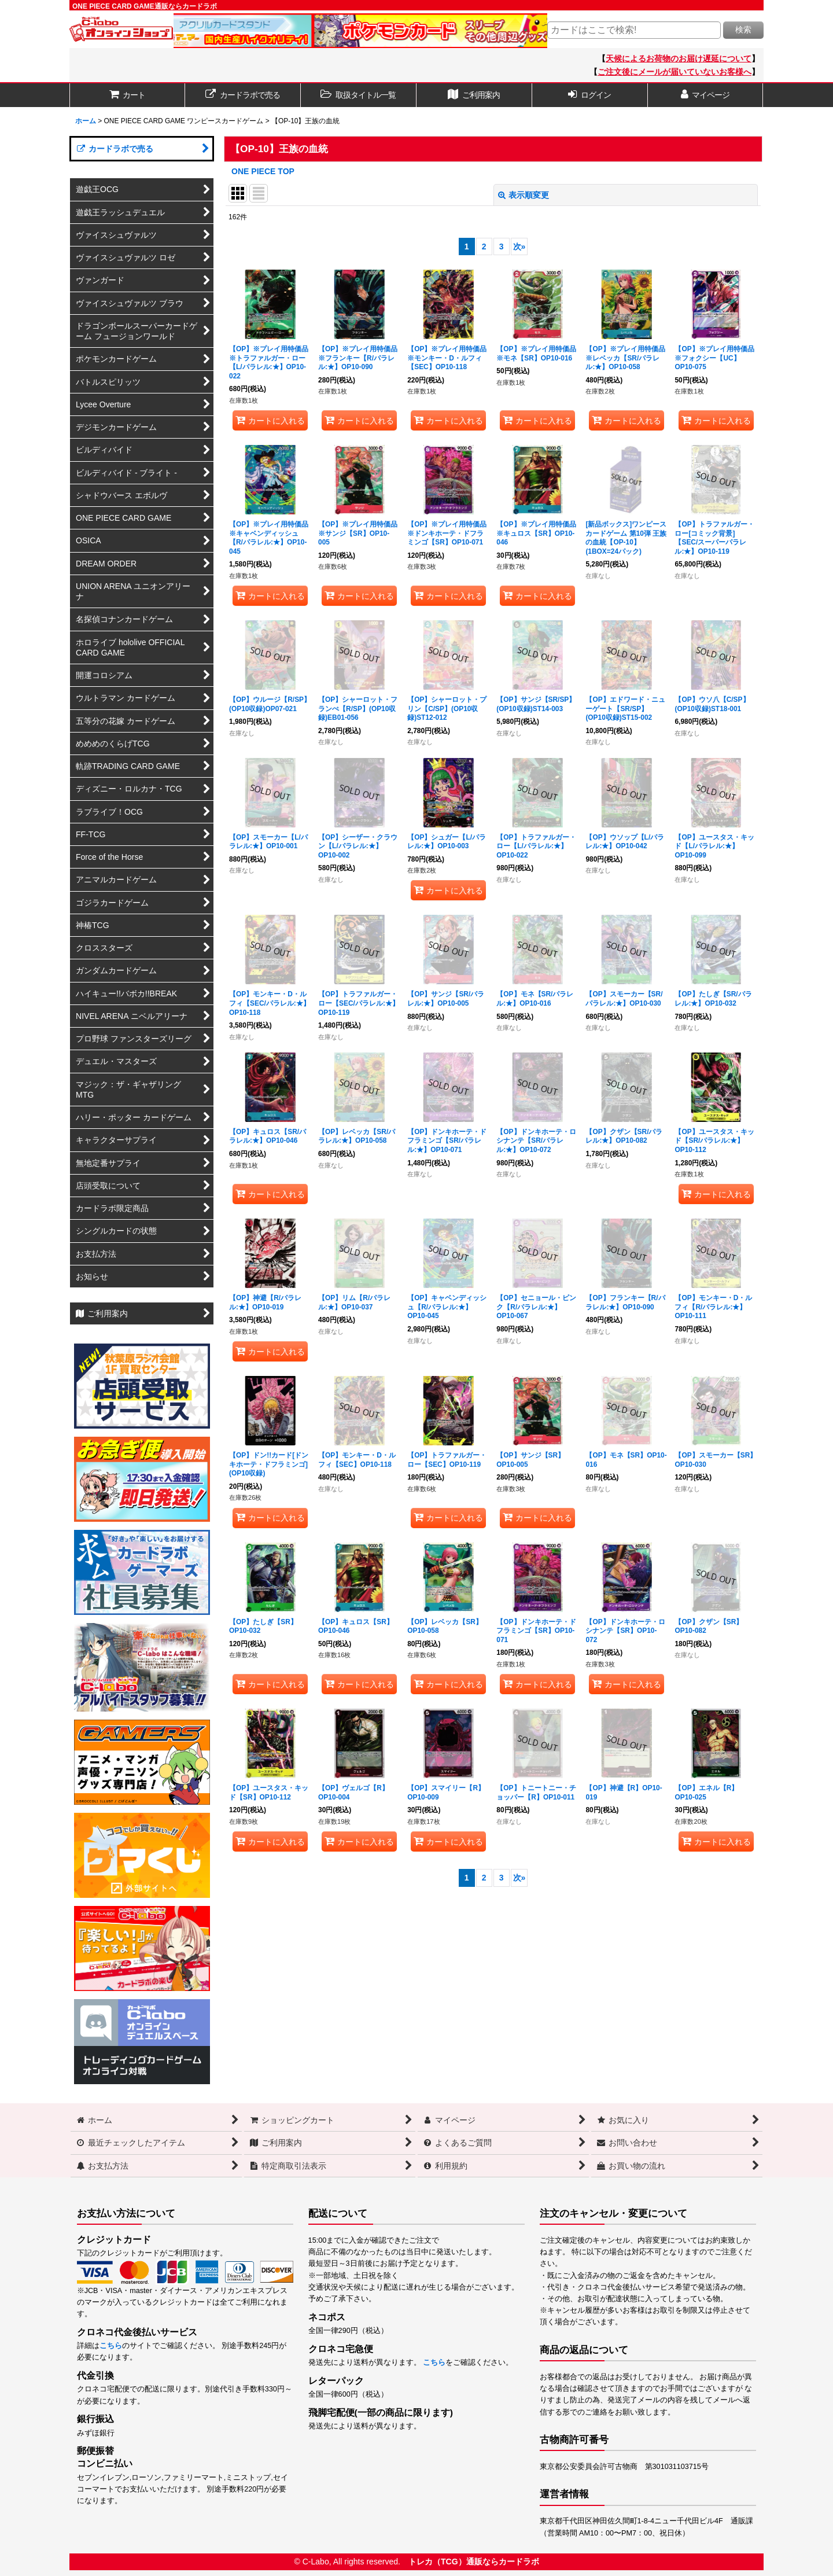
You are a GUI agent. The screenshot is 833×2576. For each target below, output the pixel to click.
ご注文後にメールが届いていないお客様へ (674, 71)
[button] (359, 95)
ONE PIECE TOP (262, 171)
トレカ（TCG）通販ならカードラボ (473, 2561)
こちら (110, 2346)
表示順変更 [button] (523, 195)
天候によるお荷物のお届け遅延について (678, 58)
